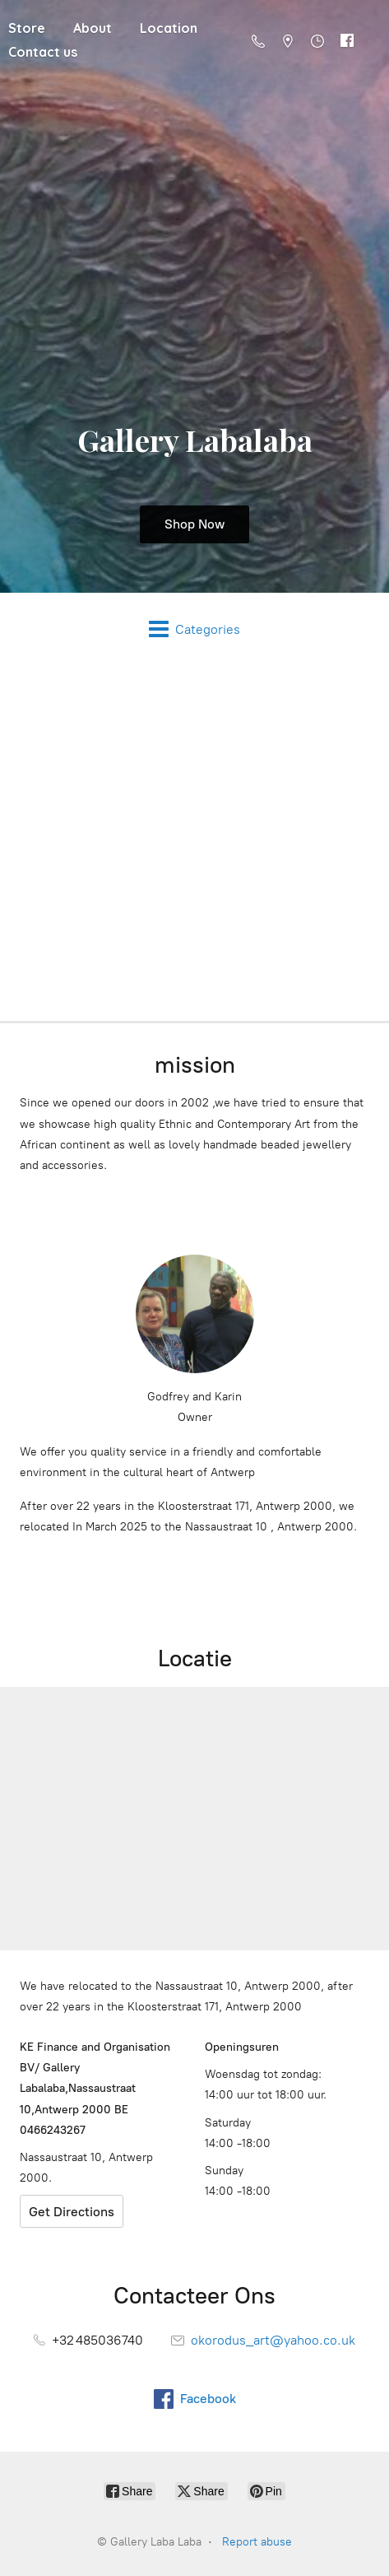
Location (168, 28)
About (92, 28)
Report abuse (257, 2542)
